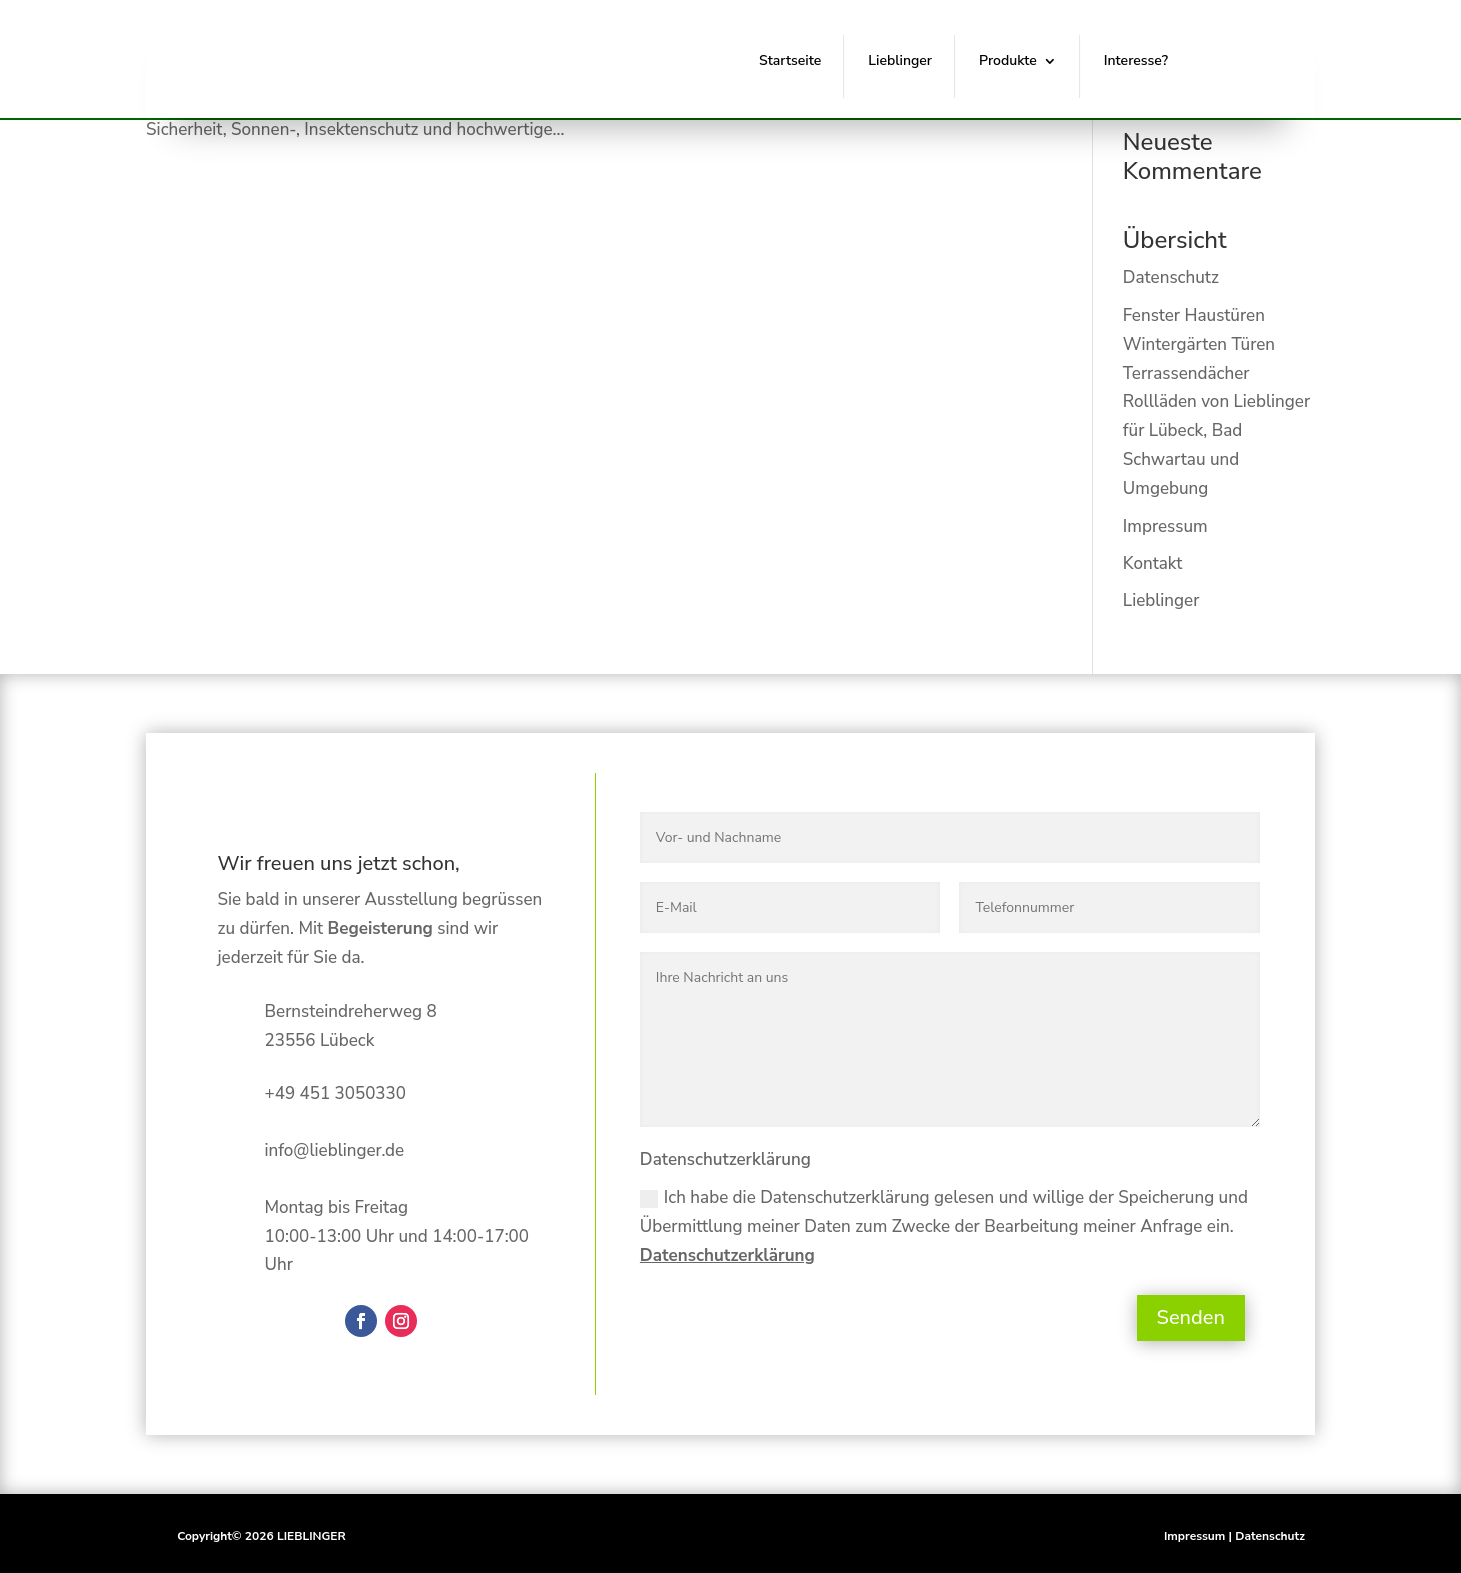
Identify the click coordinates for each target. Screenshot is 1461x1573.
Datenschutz (1171, 277)
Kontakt (1152, 563)
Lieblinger (900, 60)
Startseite (790, 60)
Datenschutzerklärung (727, 1255)
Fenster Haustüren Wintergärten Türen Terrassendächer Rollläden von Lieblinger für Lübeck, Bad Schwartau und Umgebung (1216, 402)
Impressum (1165, 526)
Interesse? (1136, 60)
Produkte (1008, 60)
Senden (1191, 1317)
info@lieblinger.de (335, 1150)
